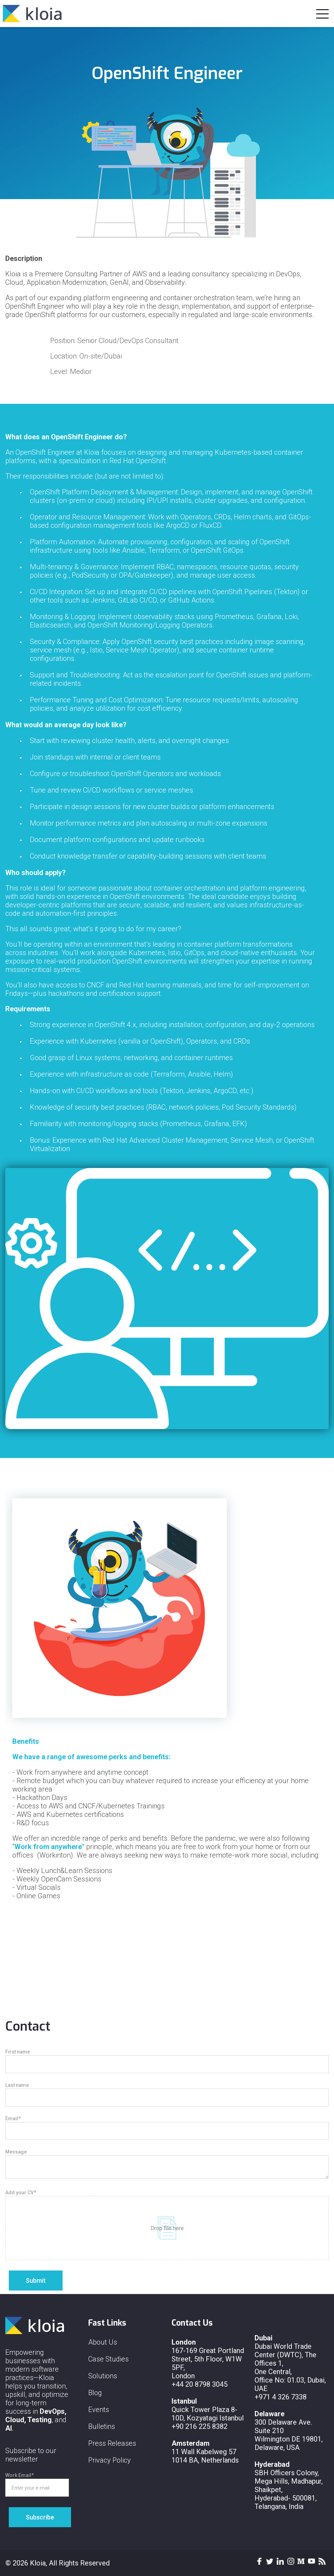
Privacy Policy (109, 2460)
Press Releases (112, 2443)
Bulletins (101, 2426)
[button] (322, 12)
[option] (167, 1723)
